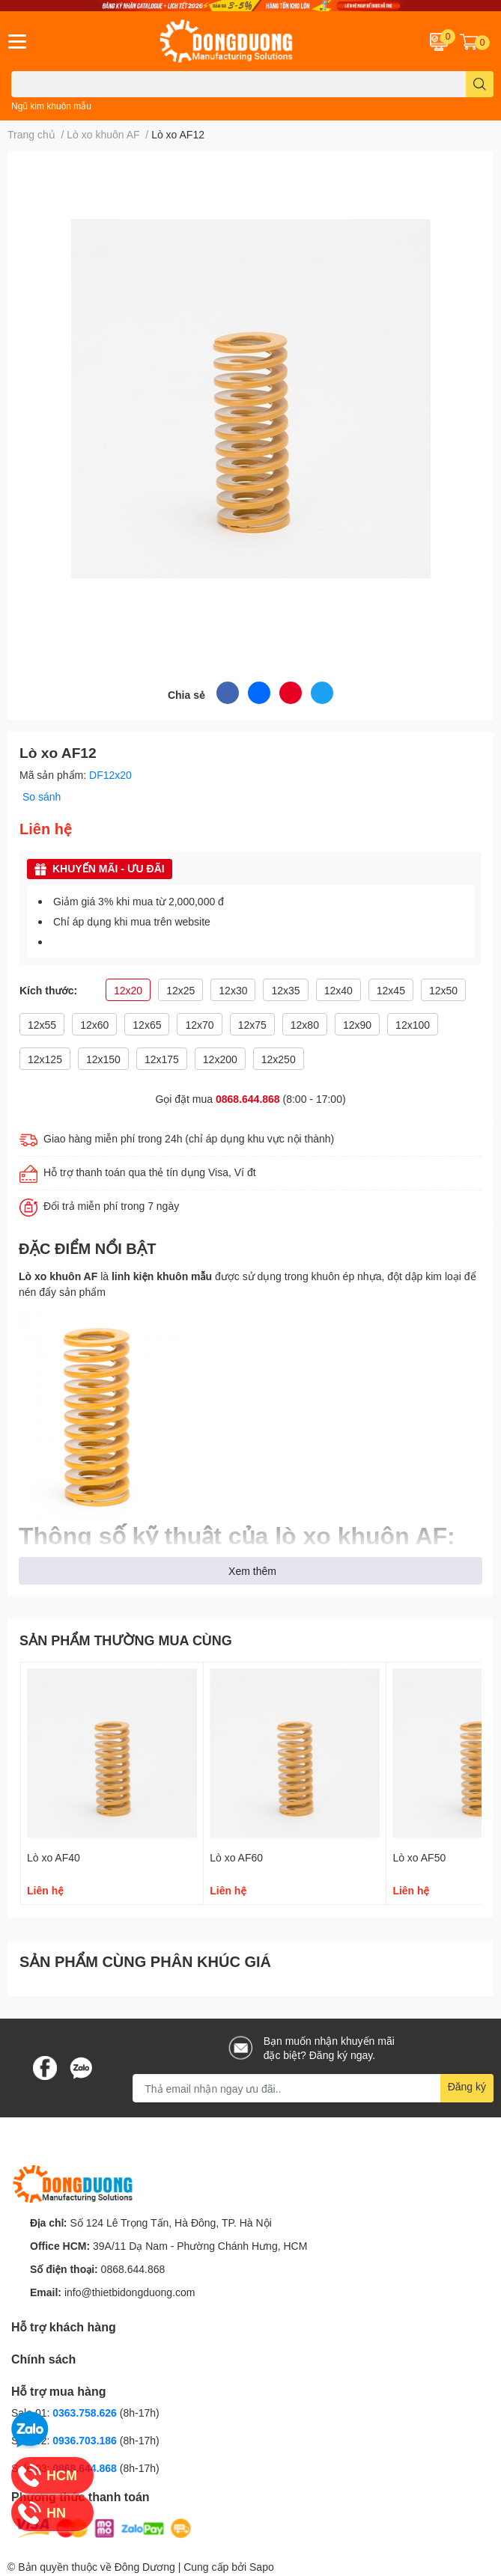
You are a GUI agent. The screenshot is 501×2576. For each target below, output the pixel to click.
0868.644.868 (248, 1098)
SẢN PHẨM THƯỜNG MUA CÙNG (125, 1640)
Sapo (261, 2566)
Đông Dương (145, 2566)
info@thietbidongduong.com (129, 2292)
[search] (480, 84)
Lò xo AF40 (53, 1857)
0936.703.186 (86, 2440)
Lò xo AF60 (236, 1857)
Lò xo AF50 (419, 1857)
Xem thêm (252, 1570)
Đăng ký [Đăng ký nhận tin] (467, 2086)
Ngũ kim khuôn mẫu (51, 105)
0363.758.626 (86, 2412)
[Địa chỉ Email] (313, 2088)
